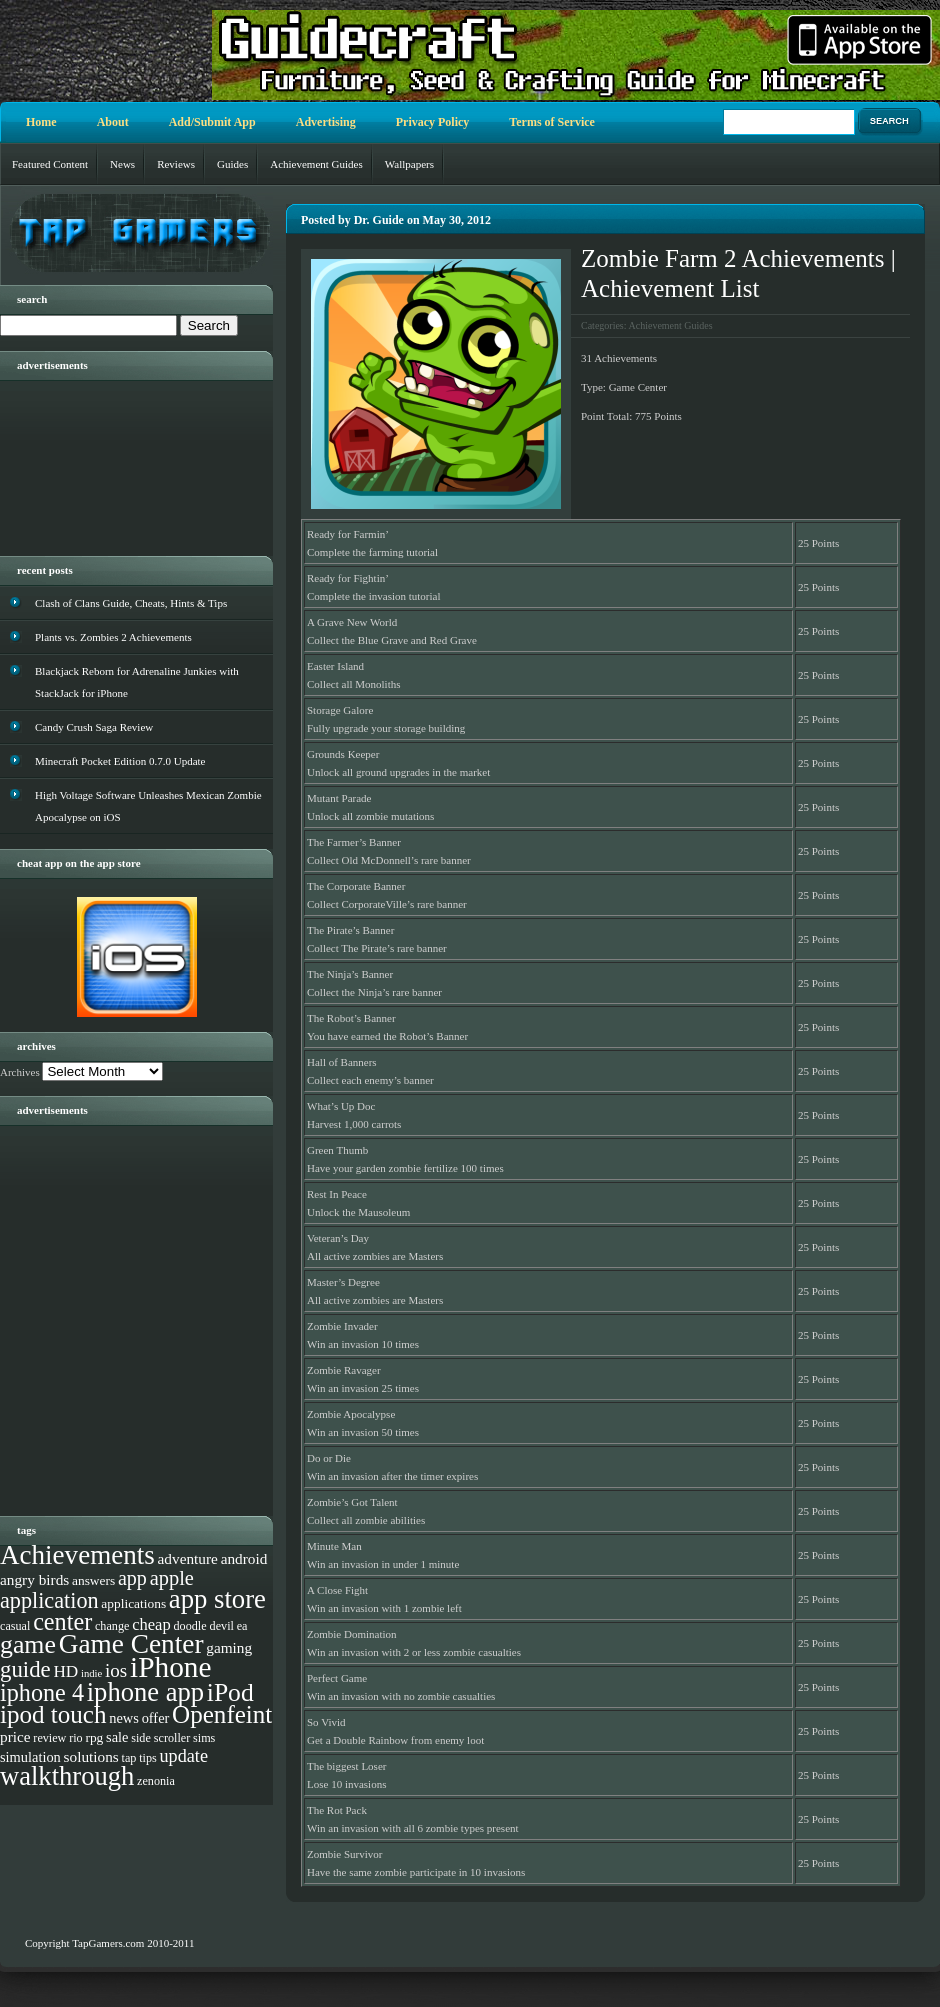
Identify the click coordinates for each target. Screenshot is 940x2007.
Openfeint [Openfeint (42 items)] (222, 1714)
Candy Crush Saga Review (94, 727)
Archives (20, 1072)
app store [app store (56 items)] (217, 1599)
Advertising (326, 122)
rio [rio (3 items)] (76, 1738)
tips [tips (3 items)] (148, 1758)
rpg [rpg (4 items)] (94, 1737)
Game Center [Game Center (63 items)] (131, 1644)
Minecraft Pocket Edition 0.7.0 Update (120, 761)
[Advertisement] (120, 461)
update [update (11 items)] (184, 1756)
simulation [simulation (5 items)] (30, 1757)
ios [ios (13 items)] (116, 1670)
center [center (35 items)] (62, 1621)
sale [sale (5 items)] (117, 1737)
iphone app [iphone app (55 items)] (145, 1692)
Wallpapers (409, 164)
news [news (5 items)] (124, 1718)
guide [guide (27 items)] (25, 1669)
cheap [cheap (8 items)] (151, 1624)
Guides (232, 164)
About (113, 122)
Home (41, 122)
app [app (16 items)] (132, 1578)
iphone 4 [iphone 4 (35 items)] (42, 1692)
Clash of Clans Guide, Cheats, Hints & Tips (131, 603)
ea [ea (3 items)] (242, 1626)
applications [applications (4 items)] (133, 1603)
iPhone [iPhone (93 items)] (170, 1667)
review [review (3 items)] (49, 1738)
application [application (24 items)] (49, 1600)
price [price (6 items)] (15, 1736)
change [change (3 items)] (112, 1626)
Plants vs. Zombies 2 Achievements (113, 637)
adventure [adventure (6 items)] (188, 1558)
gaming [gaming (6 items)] (229, 1647)
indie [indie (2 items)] (91, 1673)
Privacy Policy (433, 122)
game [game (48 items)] (28, 1644)
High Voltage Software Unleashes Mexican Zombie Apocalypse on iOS (148, 806)
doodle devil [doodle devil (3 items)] (203, 1626)
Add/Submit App (212, 122)
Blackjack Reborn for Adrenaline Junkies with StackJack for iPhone (137, 682)
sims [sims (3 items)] (204, 1738)
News (122, 164)
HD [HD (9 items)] (65, 1671)
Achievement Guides (316, 164)
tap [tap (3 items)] (129, 1758)
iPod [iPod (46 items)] (230, 1692)
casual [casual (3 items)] (15, 1626)
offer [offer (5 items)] (156, 1718)
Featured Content (50, 164)
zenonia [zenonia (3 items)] (156, 1781)
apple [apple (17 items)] (172, 1578)
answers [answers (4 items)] (93, 1580)
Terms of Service (552, 122)
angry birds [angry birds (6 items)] (34, 1579)
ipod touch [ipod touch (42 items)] (53, 1714)
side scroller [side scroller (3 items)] (160, 1738)
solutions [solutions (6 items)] (91, 1756)
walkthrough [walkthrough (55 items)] (67, 1776)
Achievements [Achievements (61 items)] (77, 1555)
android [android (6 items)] (244, 1558)
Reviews (176, 164)
